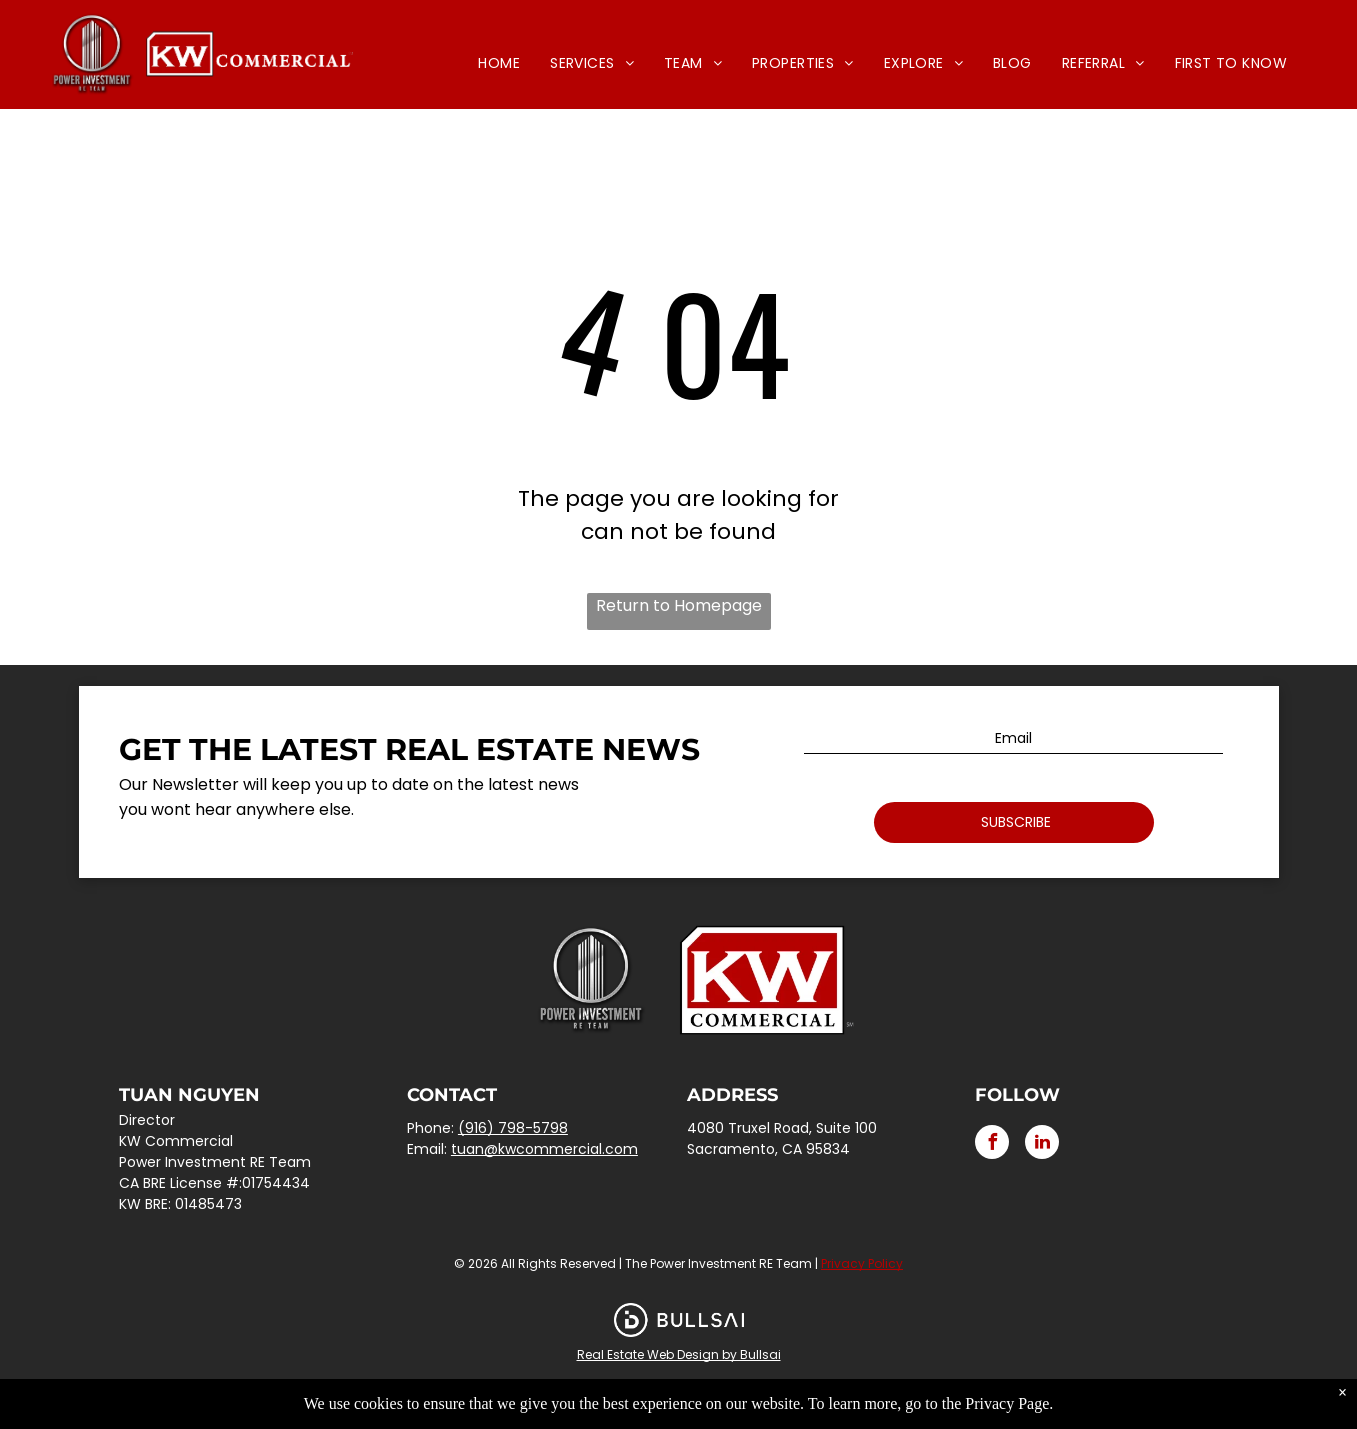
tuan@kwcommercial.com (544, 1149)
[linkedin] (1042, 1144)
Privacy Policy (862, 1263)
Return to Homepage (679, 605)
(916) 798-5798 (513, 1128)
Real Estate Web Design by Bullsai (679, 1354)
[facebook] (992, 1144)
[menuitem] (499, 63)
